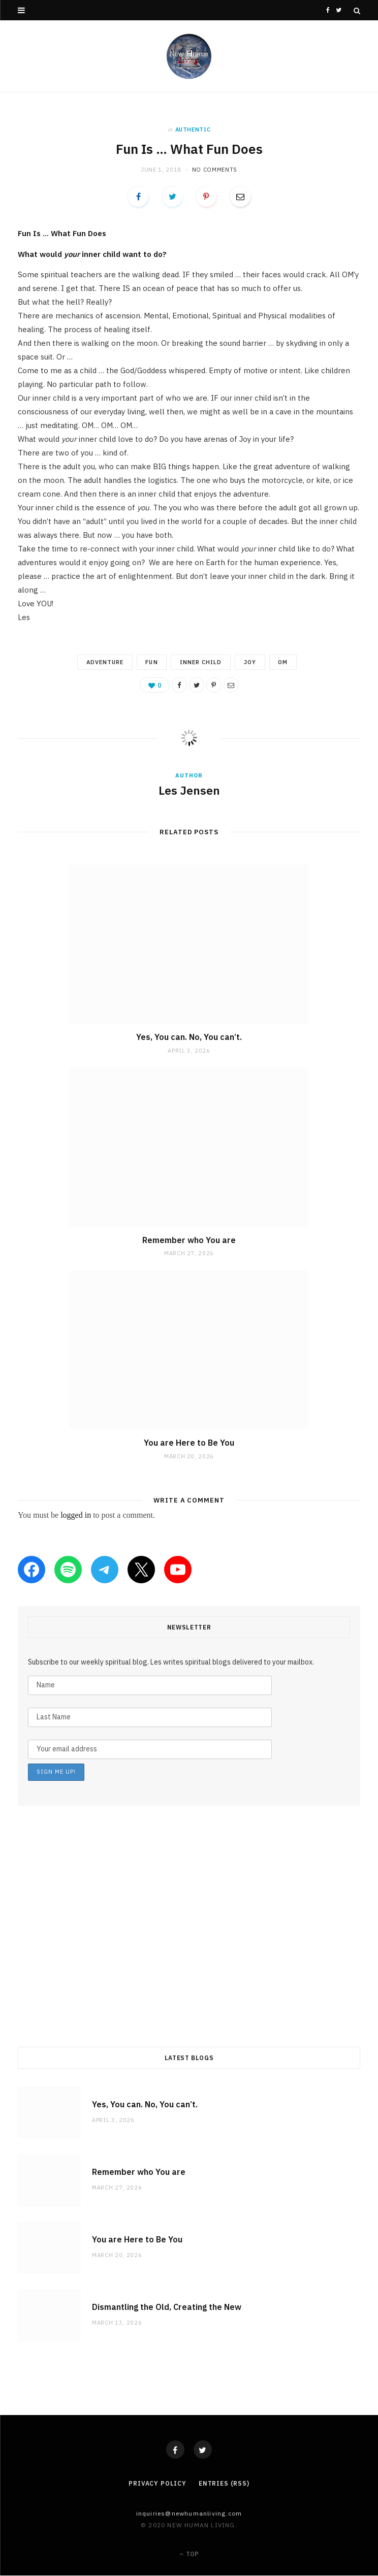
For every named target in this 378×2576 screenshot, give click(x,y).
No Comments (214, 169)
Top (189, 2554)
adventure (101, 662)
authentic (193, 129)
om (286, 662)
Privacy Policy (157, 2484)
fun (150, 662)
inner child (201, 662)
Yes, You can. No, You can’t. (189, 1037)
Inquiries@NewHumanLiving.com (189, 2514)
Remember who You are (189, 1240)
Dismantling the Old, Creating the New (166, 2307)
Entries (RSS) (224, 2484)
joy (251, 662)
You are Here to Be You (189, 1443)
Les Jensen (189, 790)
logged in (75, 1515)
